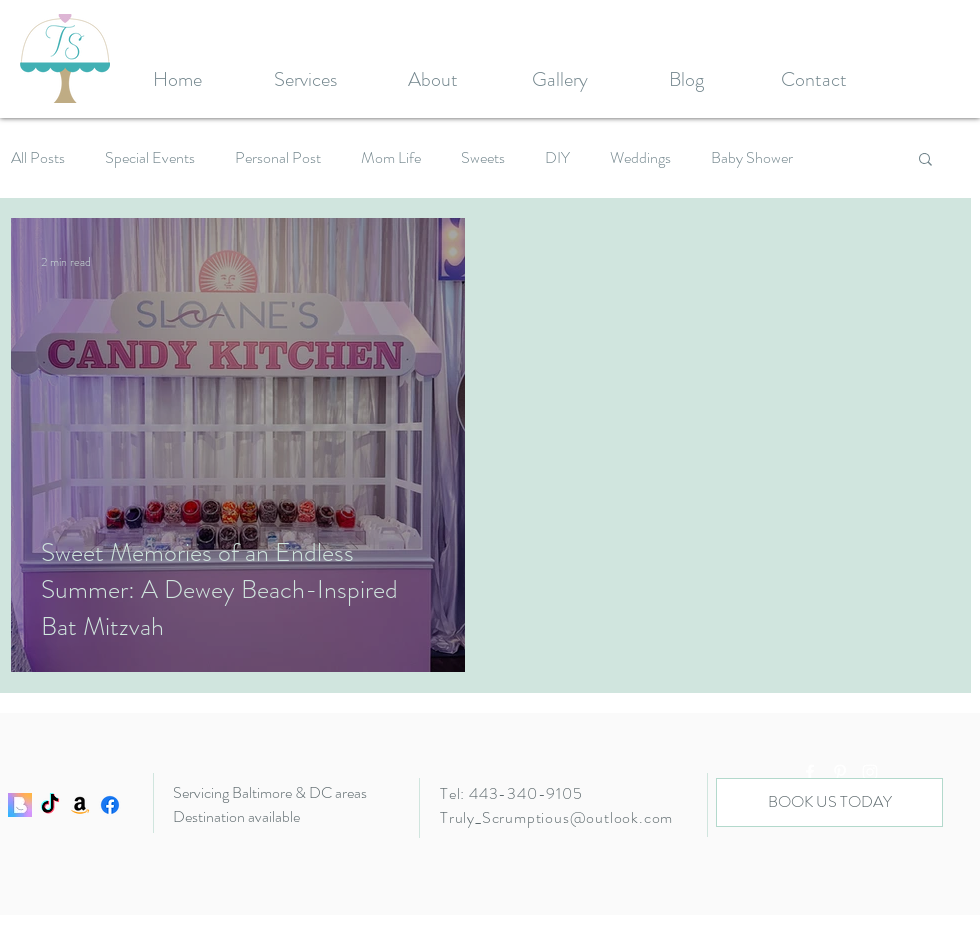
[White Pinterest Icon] (840, 772)
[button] (925, 160)
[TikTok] (50, 805)
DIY (557, 158)
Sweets (483, 158)
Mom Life (391, 158)
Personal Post (278, 158)
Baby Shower (752, 158)
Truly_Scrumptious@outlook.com (556, 817)
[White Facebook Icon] (810, 772)
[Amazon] (80, 805)
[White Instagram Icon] (870, 772)
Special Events (150, 158)
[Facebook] (110, 805)
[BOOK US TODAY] (829, 802)
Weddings (640, 158)
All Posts (38, 158)
